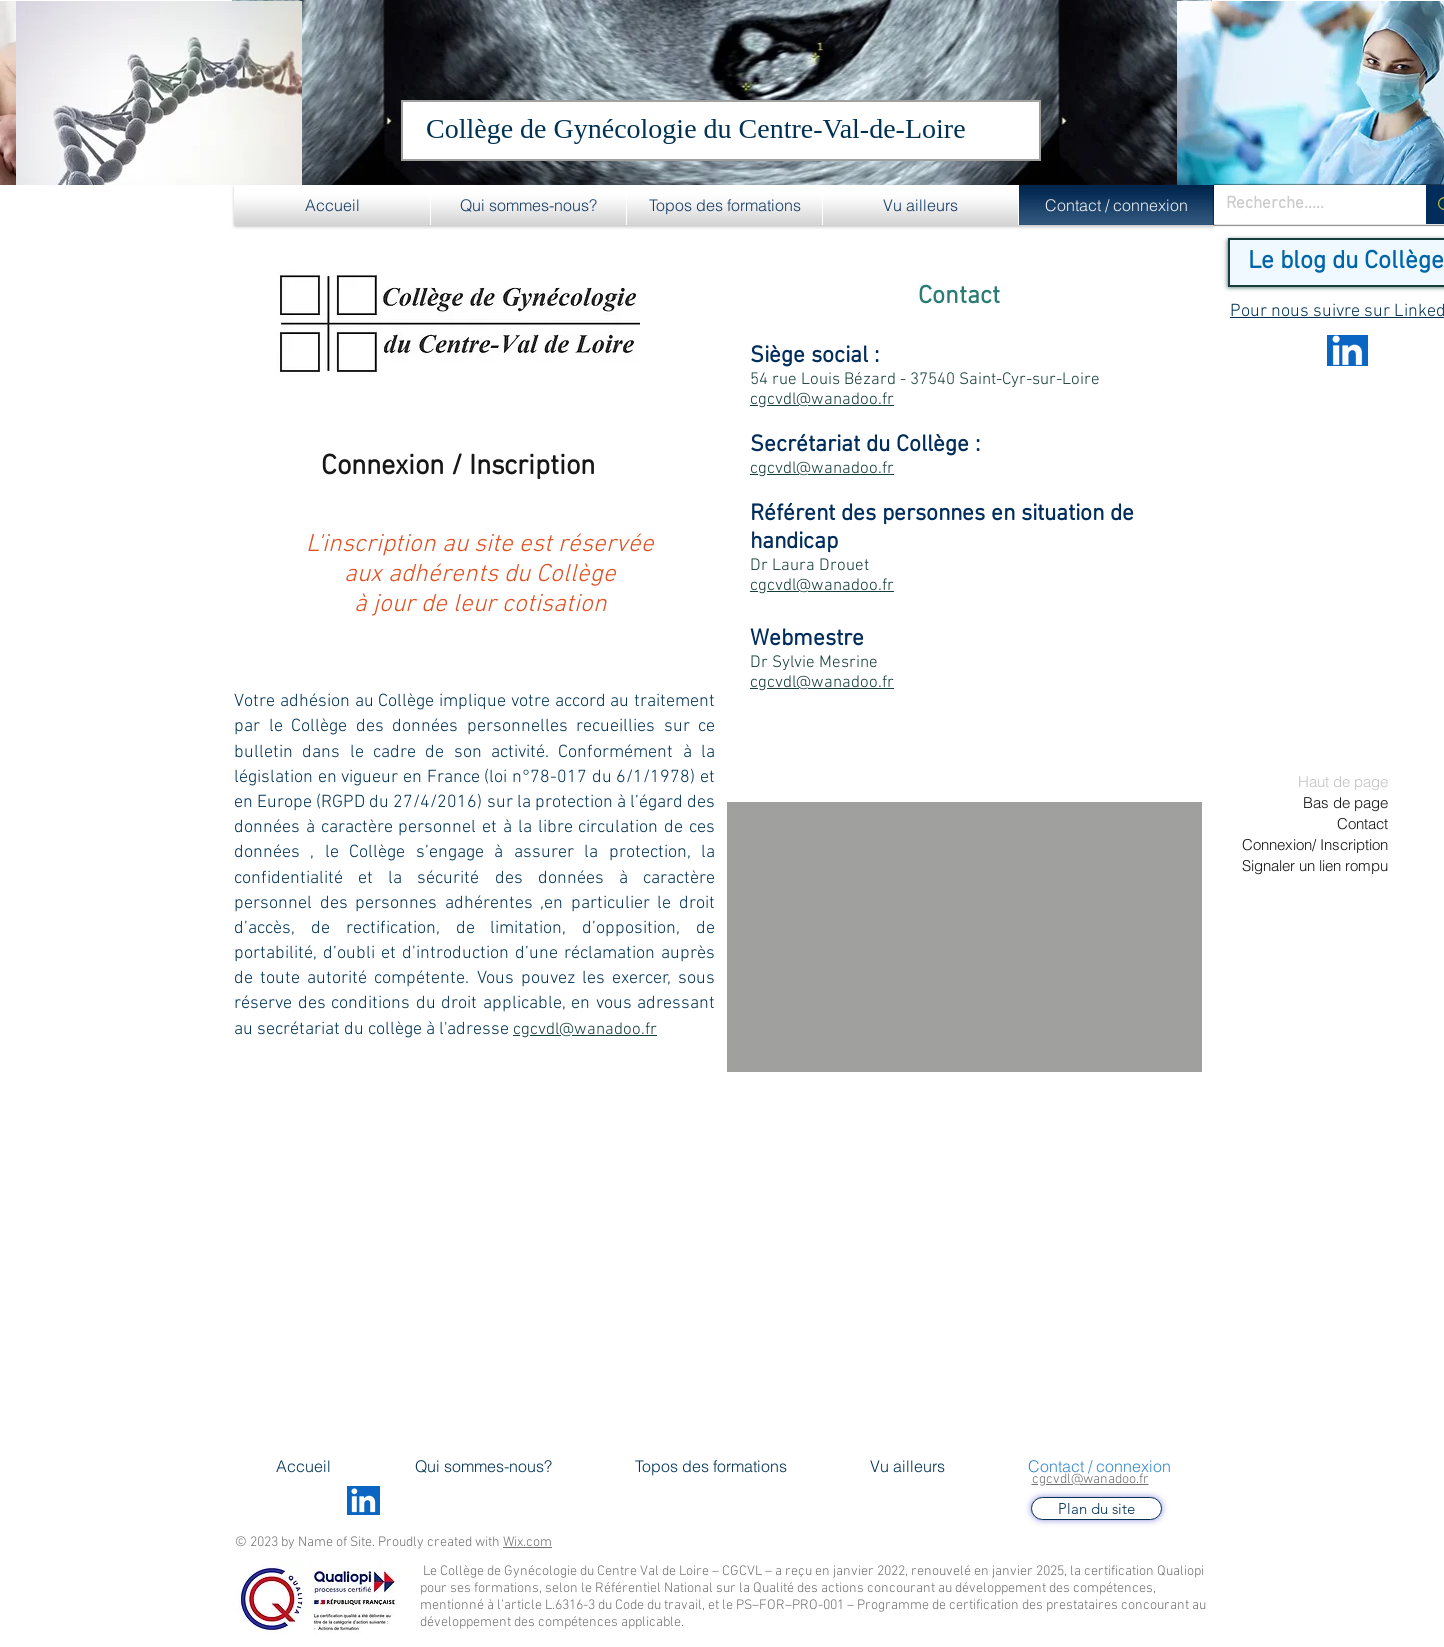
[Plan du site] (1096, 1508)
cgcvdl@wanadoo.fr (1090, 1479)
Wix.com (527, 1542)
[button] (528, 205)
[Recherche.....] (1305, 205)
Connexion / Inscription (458, 467)
